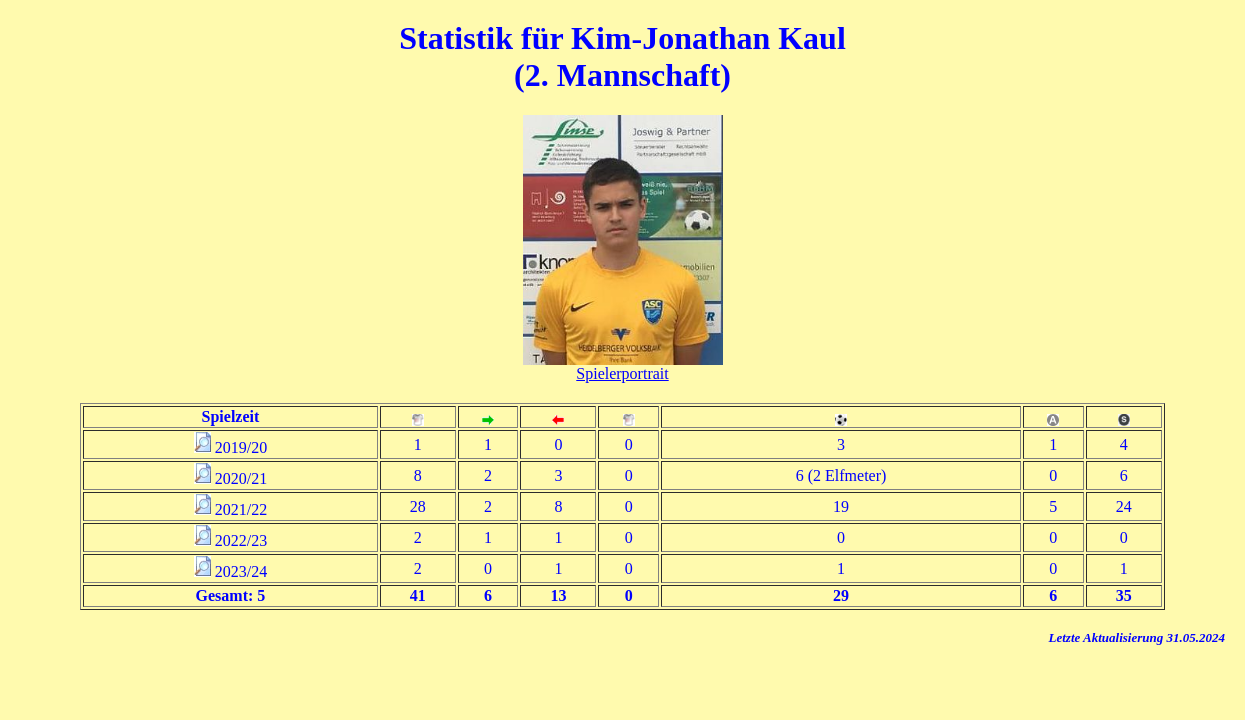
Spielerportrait (622, 373)
